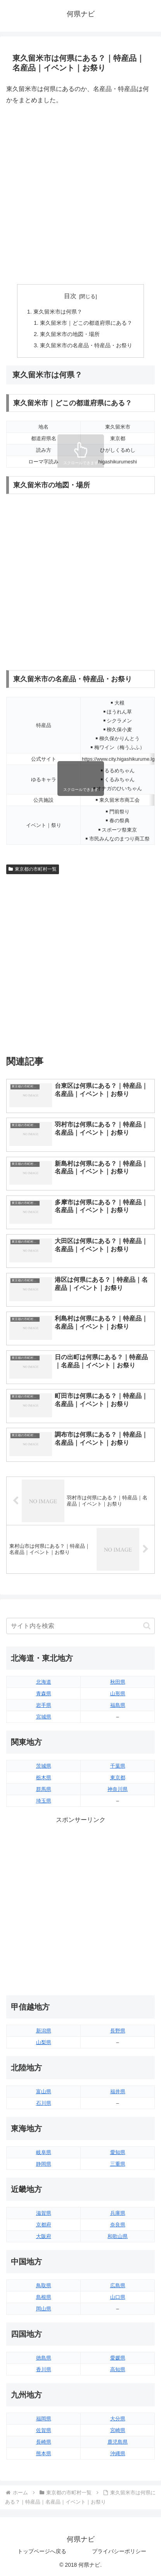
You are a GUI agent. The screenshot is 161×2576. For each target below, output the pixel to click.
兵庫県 (117, 2213)
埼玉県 (43, 1801)
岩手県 (43, 1705)
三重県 (117, 2164)
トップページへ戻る (41, 2551)
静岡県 (43, 2164)
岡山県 (43, 2309)
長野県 (117, 2031)
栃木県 (43, 1777)
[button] (147, 1625)
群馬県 (43, 1789)
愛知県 (117, 2152)
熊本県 (43, 2453)
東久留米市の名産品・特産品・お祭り (86, 345)
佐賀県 (43, 2430)
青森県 (43, 1693)
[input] (80, 1626)
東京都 (117, 1777)
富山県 (43, 2091)
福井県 (117, 2091)
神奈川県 (117, 1789)
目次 (70, 296)
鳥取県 (43, 2285)
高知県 (117, 2369)
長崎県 (43, 2442)
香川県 (43, 2369)
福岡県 (43, 2419)
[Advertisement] (80, 195)
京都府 (43, 2225)
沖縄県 (117, 2453)
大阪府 (43, 2236)
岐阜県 (43, 2152)
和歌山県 (117, 2236)
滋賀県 (43, 2213)
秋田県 (117, 1682)
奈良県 (117, 2225)
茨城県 (43, 1766)
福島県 (117, 1705)
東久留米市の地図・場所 (70, 334)
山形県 (117, 1693)
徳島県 (43, 2358)
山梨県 (43, 2042)
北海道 (43, 1682)
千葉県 (117, 1766)
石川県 (43, 2103)
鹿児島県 (117, 2442)
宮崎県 (117, 2430)
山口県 (117, 2297)
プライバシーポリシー (119, 2551)
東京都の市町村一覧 (33, 869)
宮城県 (43, 1717)
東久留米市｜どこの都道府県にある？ (86, 323)
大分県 (117, 2419)
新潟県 (43, 2031)
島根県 (43, 2297)
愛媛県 (117, 2358)
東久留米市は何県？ (57, 312)
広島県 (117, 2285)
